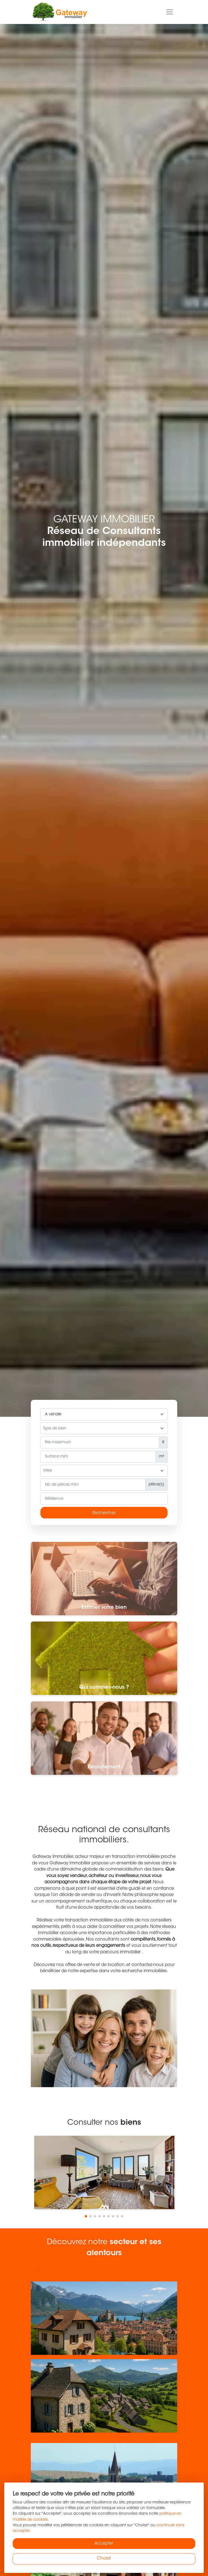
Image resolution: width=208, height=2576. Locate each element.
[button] (86, 2216)
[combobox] (104, 1428)
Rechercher (104, 1513)
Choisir (104, 2559)
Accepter (103, 2544)
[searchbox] (103, 1429)
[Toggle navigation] (169, 12)
